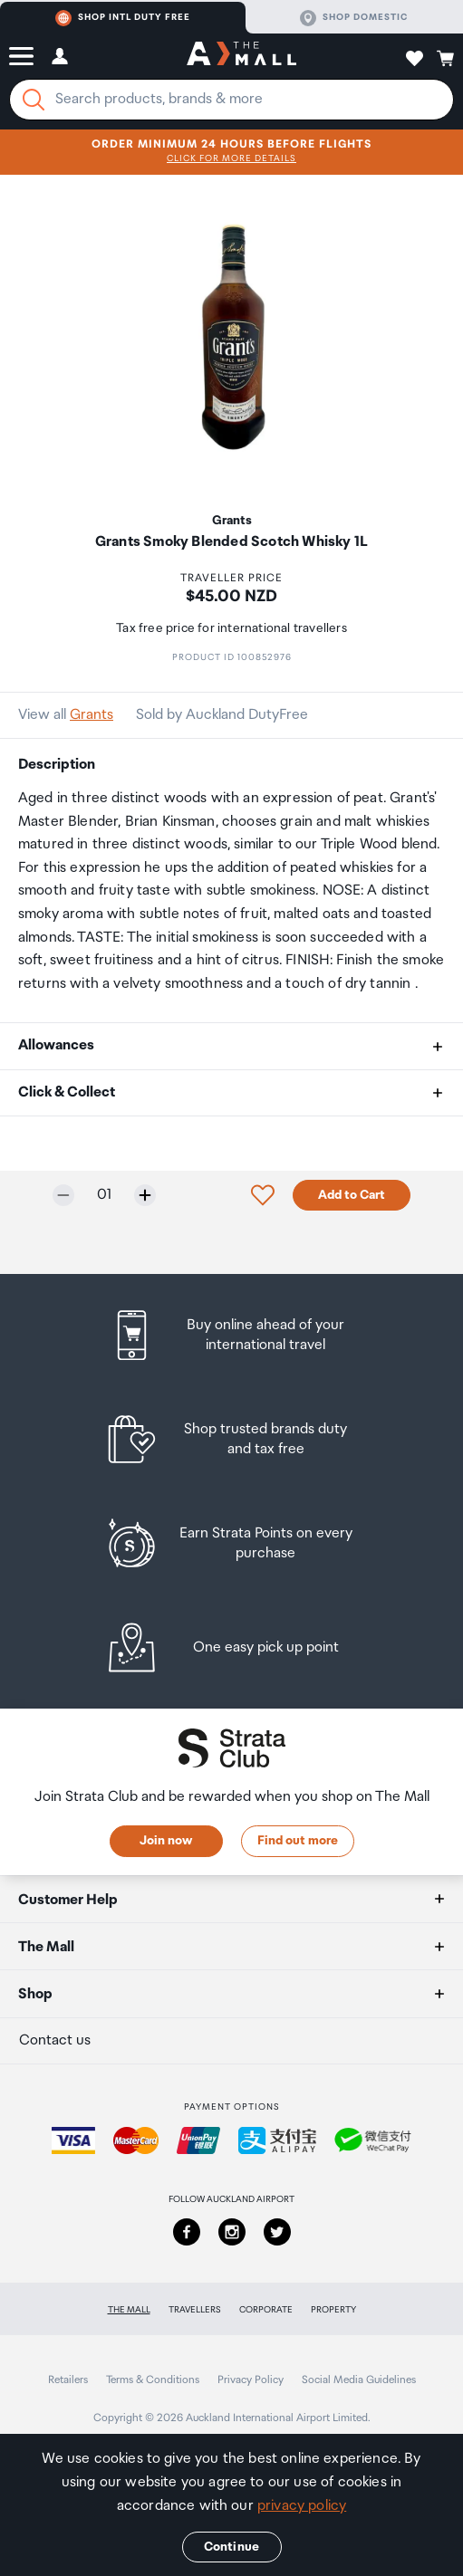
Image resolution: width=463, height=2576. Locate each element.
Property (333, 2309)
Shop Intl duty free (122, 18)
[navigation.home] (241, 56)
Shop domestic (354, 18)
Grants (91, 714)
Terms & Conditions (152, 2380)
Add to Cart (351, 1195)
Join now (166, 1841)
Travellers (195, 2309)
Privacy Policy (250, 2380)
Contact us (55, 2040)
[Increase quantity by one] (145, 1195)
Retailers (68, 2380)
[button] (21, 56)
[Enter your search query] (231, 100)
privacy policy (301, 2505)
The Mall (129, 2309)
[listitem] (231, 1335)
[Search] (33, 99)
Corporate (266, 2309)
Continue (231, 2547)
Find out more (297, 1841)
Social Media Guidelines (359, 2380)
